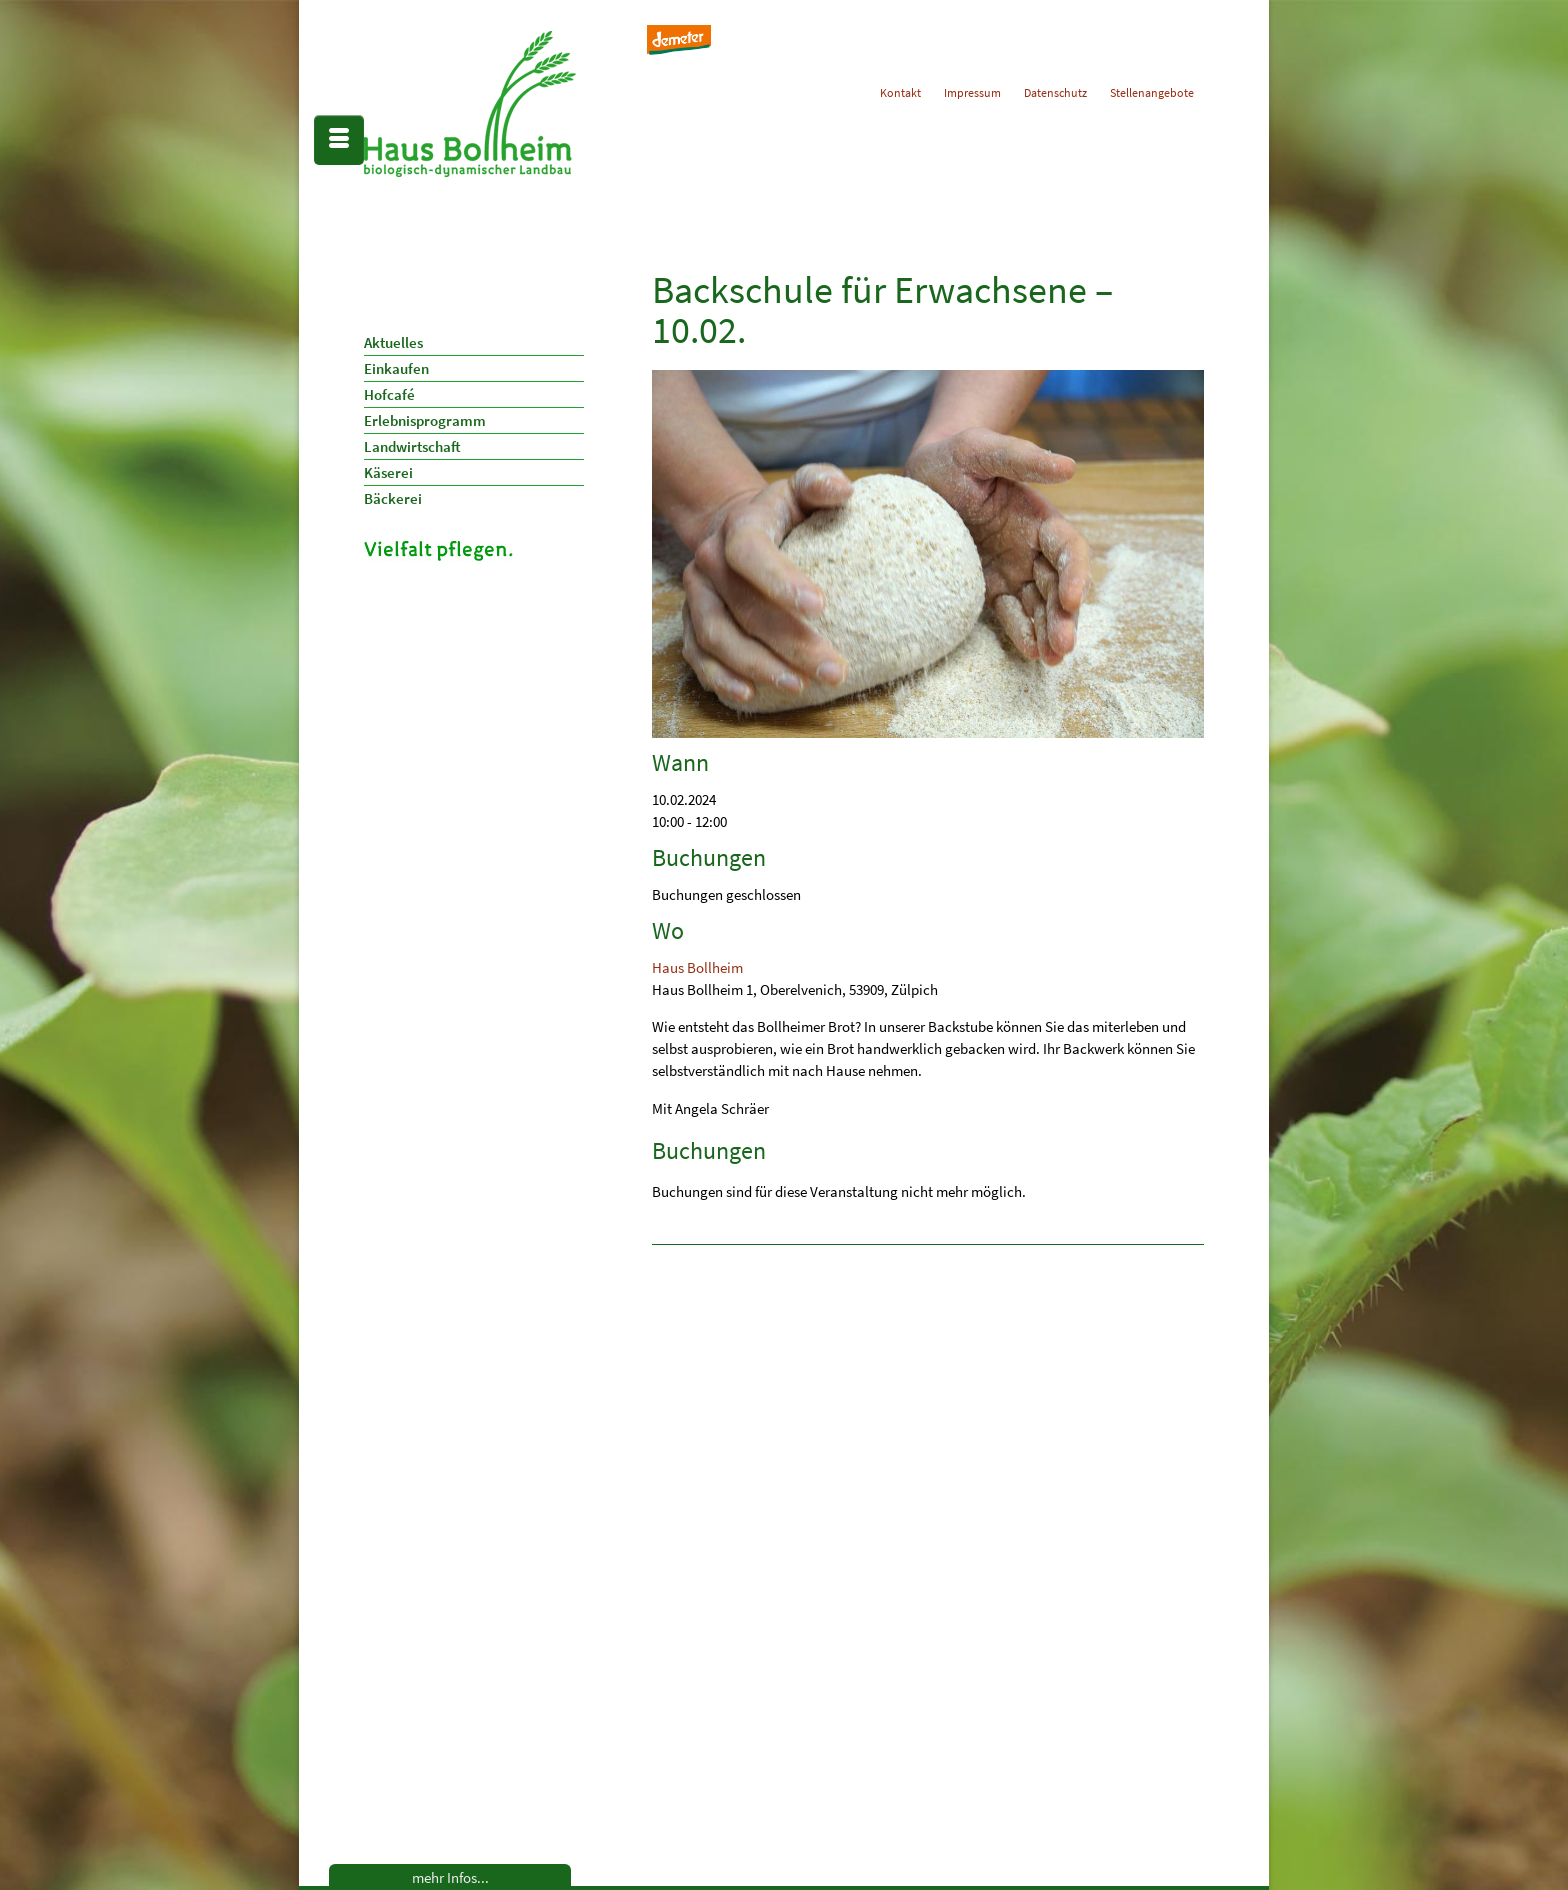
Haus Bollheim (697, 967)
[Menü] (339, 140)
